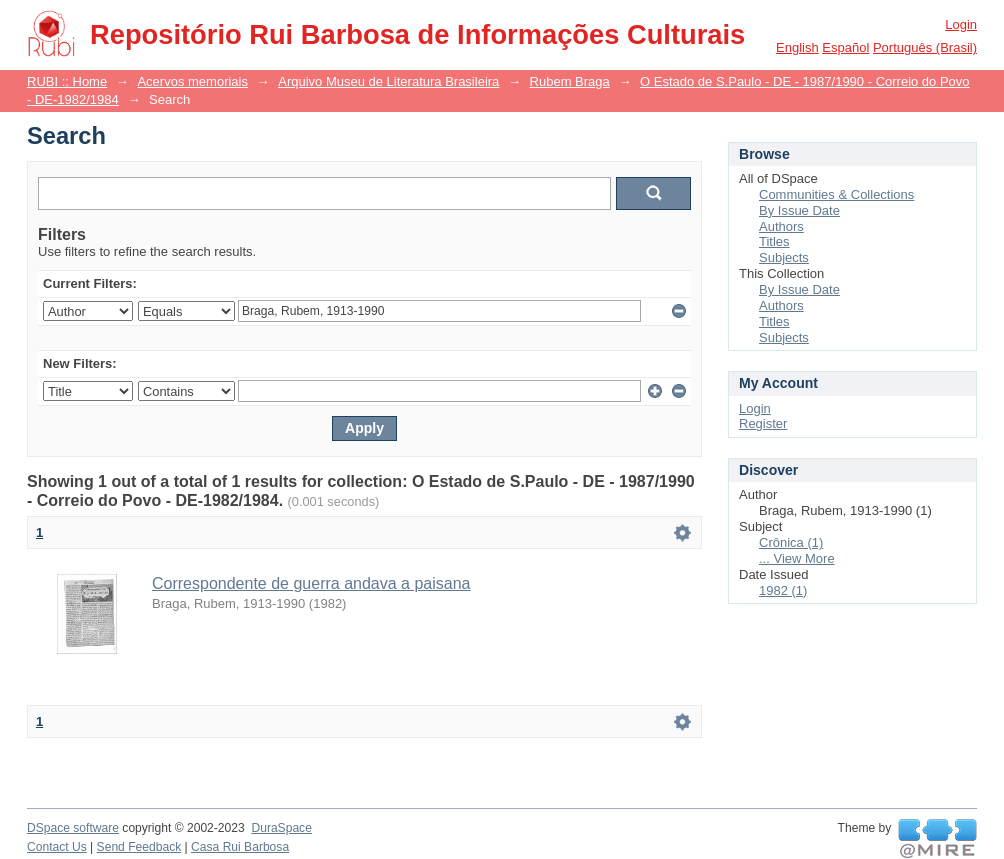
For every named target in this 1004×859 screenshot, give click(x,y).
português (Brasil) (925, 47)
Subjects (784, 257)
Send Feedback (139, 847)
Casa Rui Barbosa (240, 847)
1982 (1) (783, 590)
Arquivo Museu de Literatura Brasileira (388, 81)
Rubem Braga (570, 81)
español (845, 47)
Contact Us (57, 847)
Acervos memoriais (192, 81)
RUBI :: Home (67, 81)
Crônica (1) (791, 542)
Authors (781, 226)
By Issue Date (799, 210)
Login (961, 24)
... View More (797, 558)
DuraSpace (281, 828)
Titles (774, 241)
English (797, 47)
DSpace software (73, 828)
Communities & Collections (836, 194)
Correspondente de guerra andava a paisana (311, 583)
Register (763, 423)
